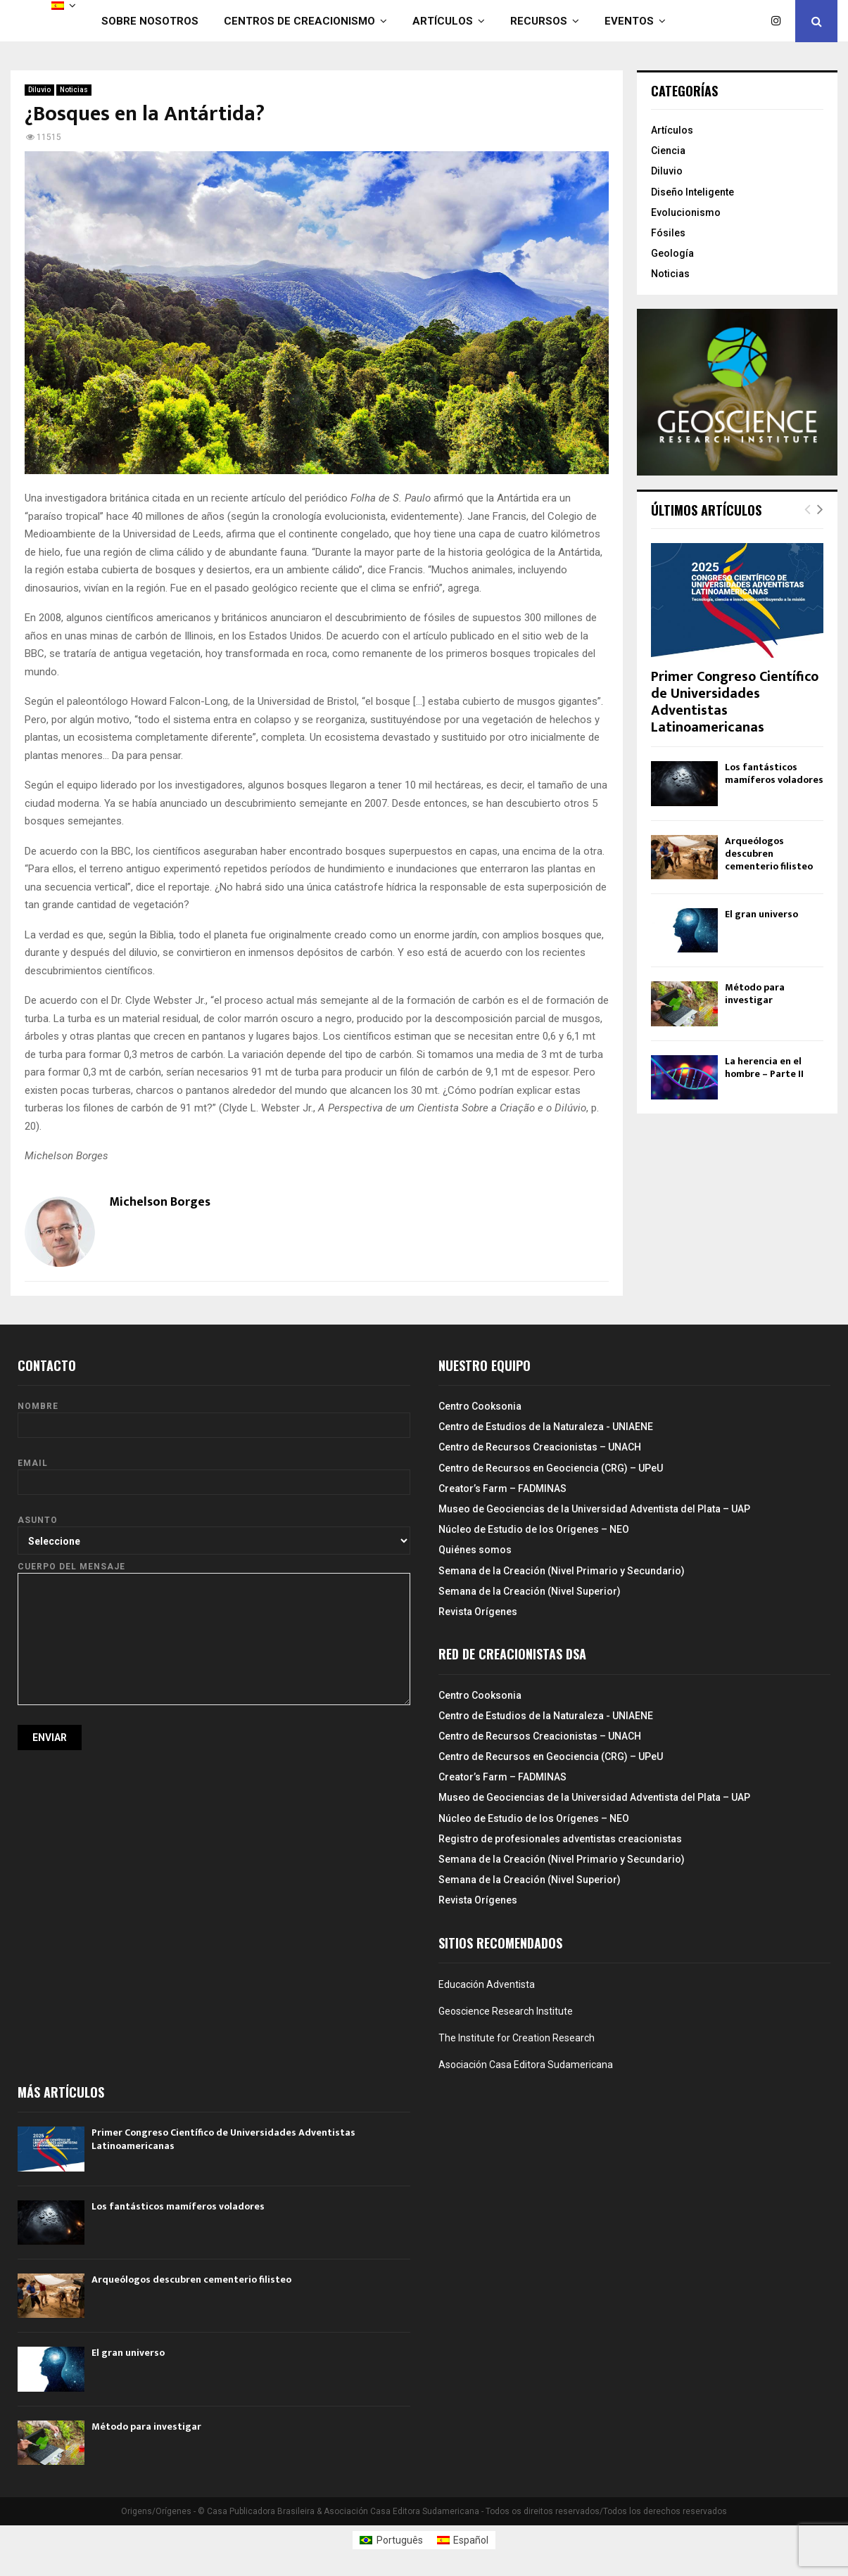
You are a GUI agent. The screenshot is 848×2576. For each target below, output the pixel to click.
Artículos (442, 21)
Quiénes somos (475, 1549)
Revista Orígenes (477, 1611)
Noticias (74, 90)
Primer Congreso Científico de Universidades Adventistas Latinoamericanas (734, 702)
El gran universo (761, 914)
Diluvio (39, 90)
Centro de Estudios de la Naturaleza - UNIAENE (545, 1426)
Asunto (214, 1530)
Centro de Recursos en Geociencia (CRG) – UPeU (550, 1468)
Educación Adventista (486, 1984)
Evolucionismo (686, 212)
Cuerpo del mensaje (214, 1573)
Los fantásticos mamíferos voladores (774, 773)
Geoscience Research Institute (505, 2011)
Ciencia (668, 150)
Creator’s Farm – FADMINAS (502, 1488)
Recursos (538, 21)
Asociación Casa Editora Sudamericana (525, 2064)
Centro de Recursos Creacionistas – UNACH (539, 1447)
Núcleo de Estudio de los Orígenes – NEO (533, 1529)
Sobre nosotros (149, 21)
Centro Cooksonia (479, 1406)
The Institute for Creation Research (516, 2037)
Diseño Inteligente (692, 192)
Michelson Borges (159, 1202)
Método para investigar (755, 993)
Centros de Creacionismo (299, 21)
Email (214, 1472)
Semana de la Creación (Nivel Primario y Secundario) (561, 1570)
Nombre (214, 1415)
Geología (672, 253)
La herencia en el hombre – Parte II (764, 1067)
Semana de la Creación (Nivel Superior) (529, 1591)
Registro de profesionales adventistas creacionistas (560, 1838)
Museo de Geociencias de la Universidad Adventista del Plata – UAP (594, 1509)
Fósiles (668, 232)
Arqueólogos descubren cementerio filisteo (769, 853)
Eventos (629, 21)
